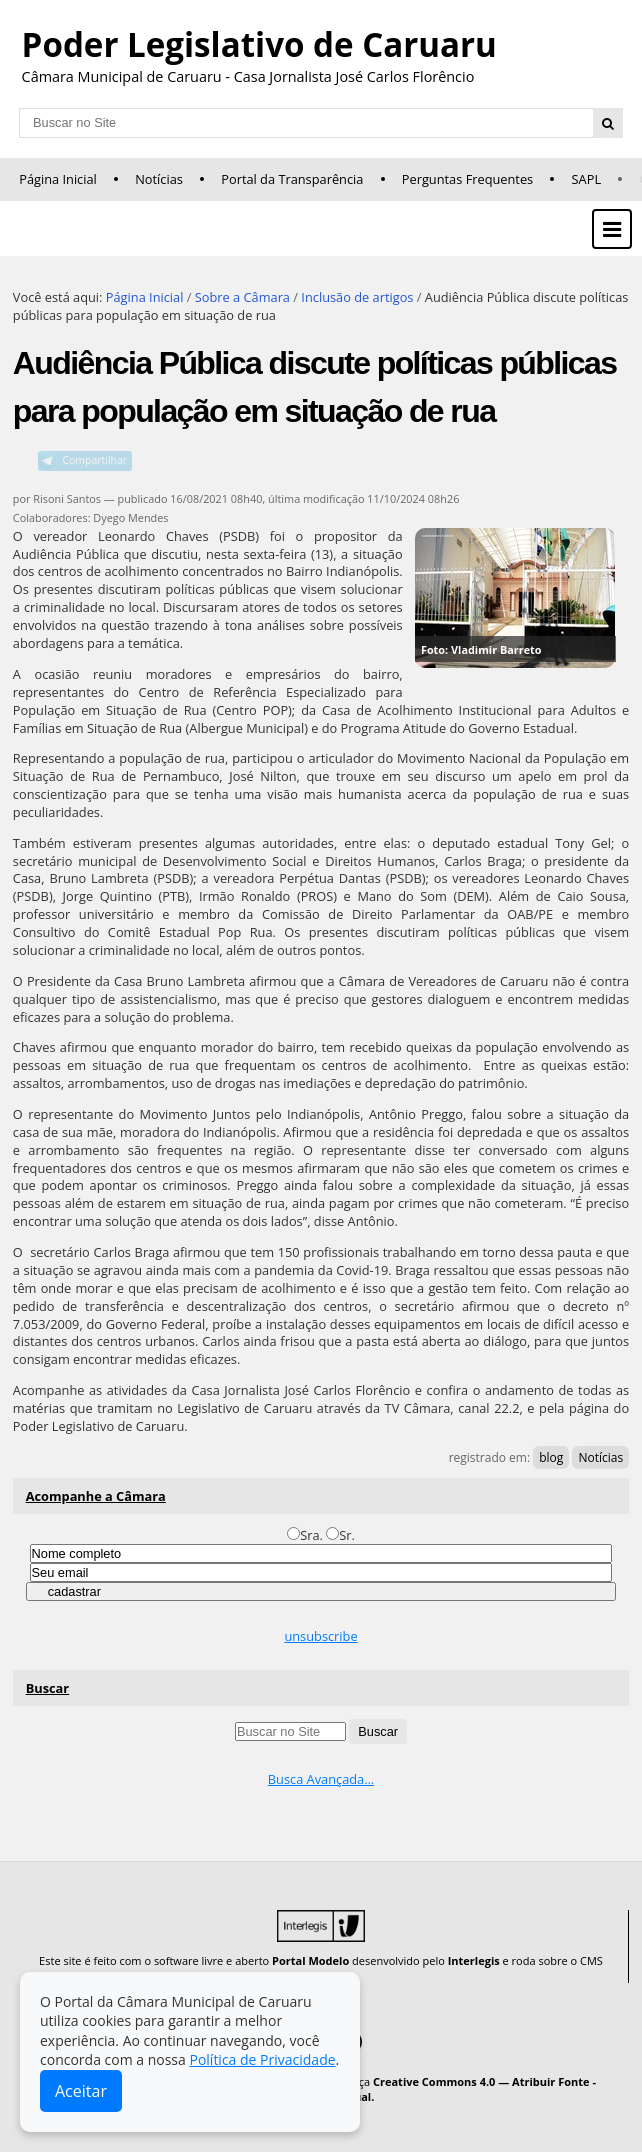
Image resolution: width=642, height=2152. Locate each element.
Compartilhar (94, 460)
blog (551, 1457)
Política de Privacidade (262, 2059)
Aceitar (81, 2091)
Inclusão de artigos (357, 297)
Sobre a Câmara (242, 297)
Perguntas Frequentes (467, 179)
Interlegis (474, 1960)
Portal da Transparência (292, 179)
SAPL (587, 179)
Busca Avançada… (321, 1779)
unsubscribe (320, 1636)
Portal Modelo (310, 1960)
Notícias (159, 179)
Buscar (48, 1688)
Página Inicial (58, 179)
